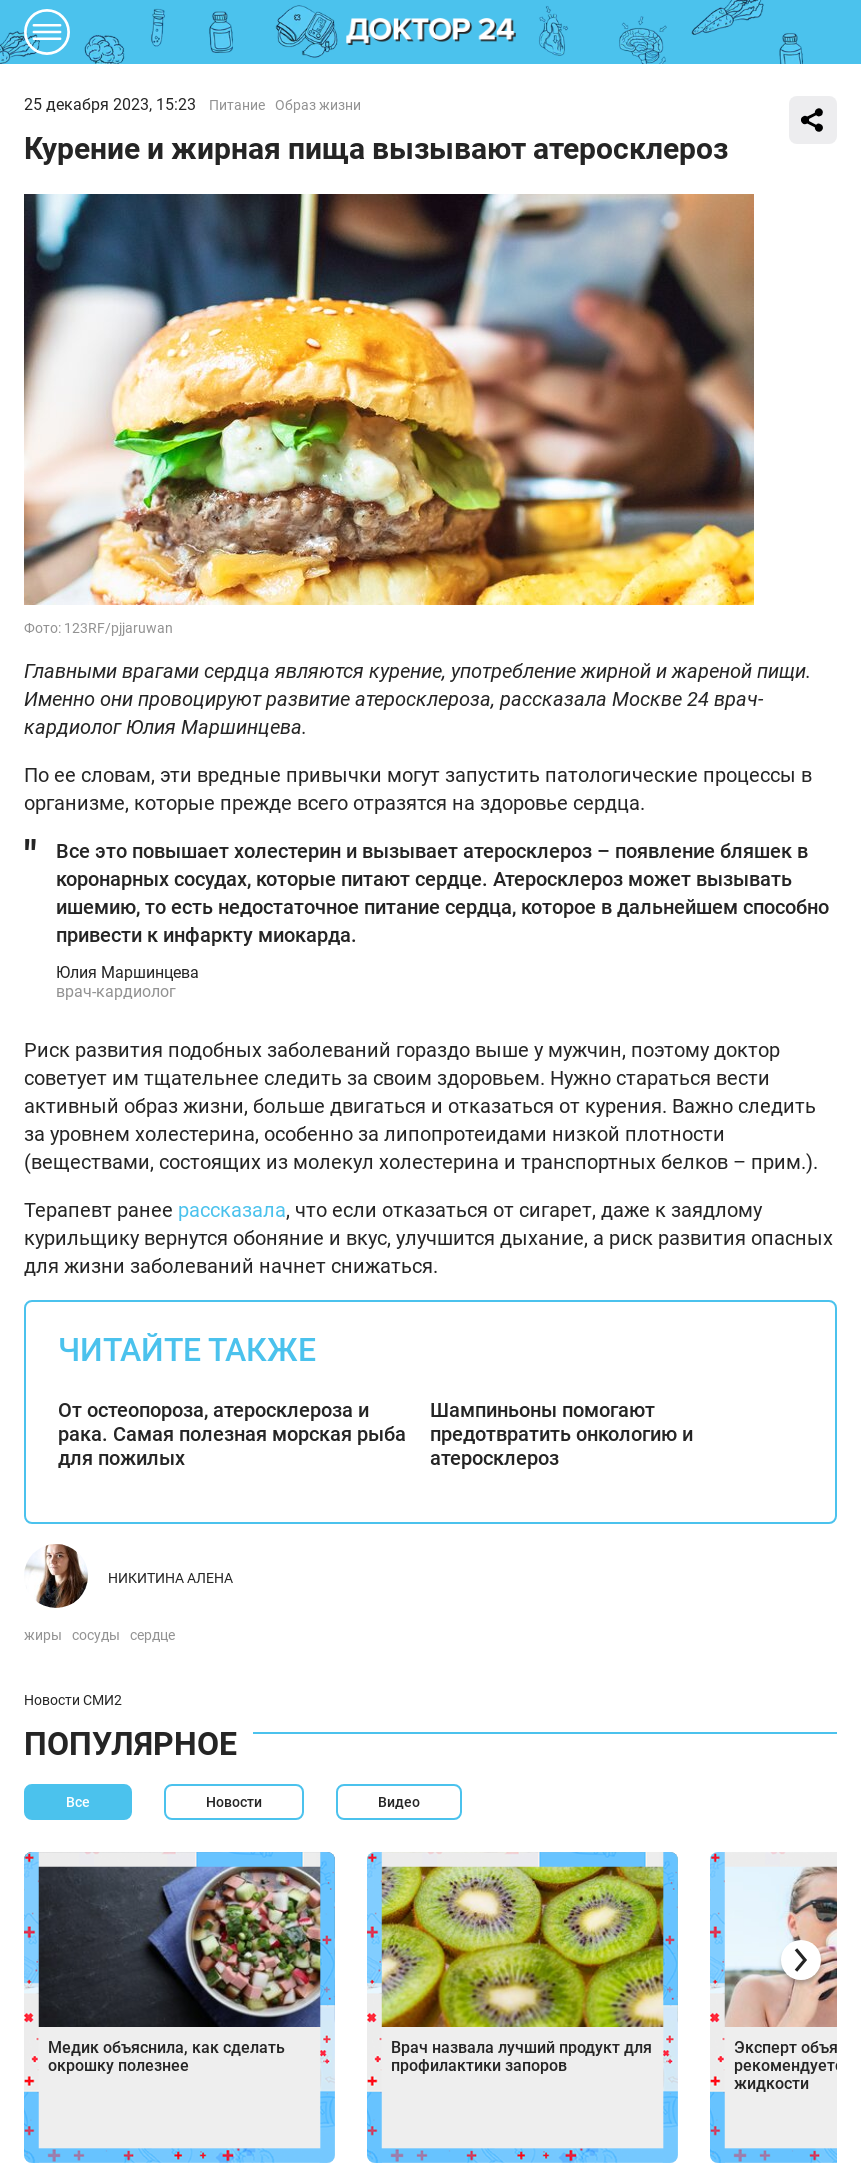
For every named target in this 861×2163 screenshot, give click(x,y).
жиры (43, 1635)
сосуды (96, 1635)
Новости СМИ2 (73, 1700)
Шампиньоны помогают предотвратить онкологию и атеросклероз (561, 1434)
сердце (152, 1635)
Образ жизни (318, 105)
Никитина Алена (170, 1578)
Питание (237, 105)
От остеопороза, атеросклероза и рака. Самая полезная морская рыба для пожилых (232, 1434)
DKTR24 (431, 32)
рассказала (232, 1210)
